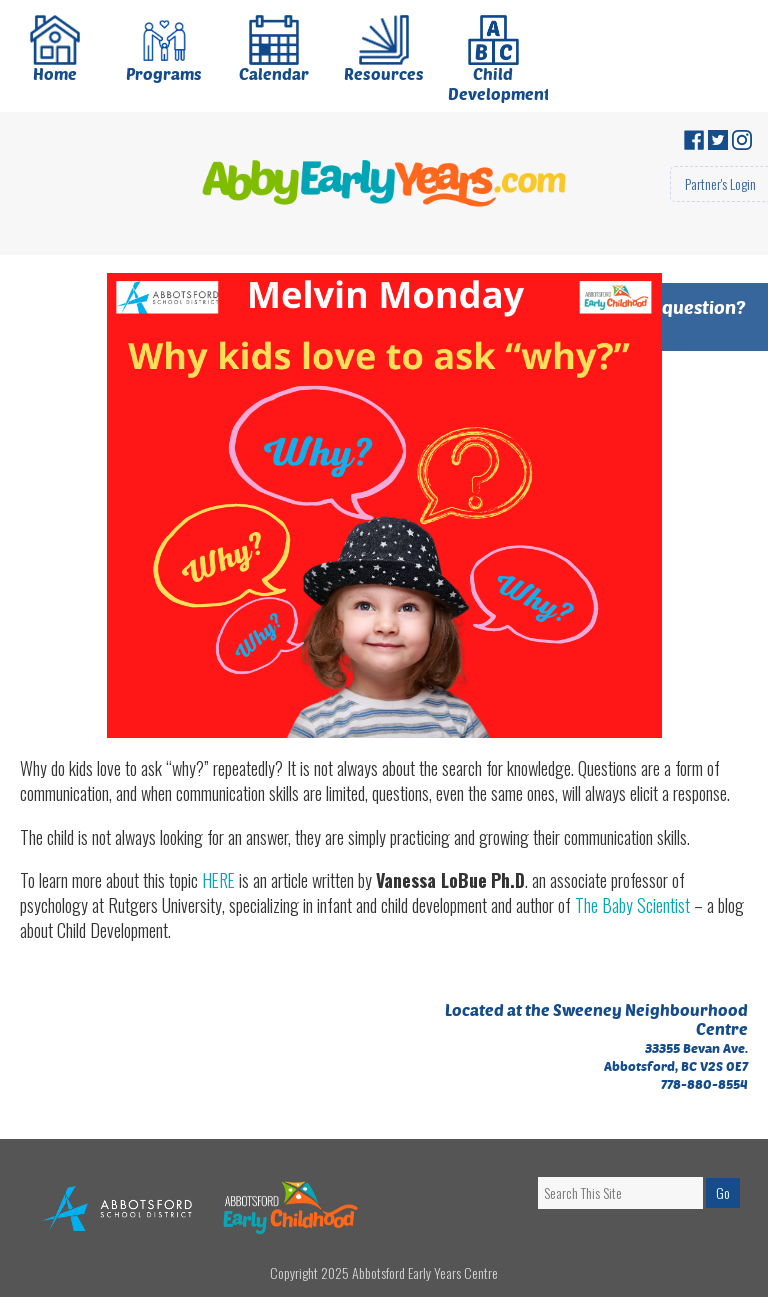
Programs (164, 50)
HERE (220, 880)
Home (55, 50)
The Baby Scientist (632, 905)
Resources (384, 50)
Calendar (274, 50)
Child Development (498, 60)
